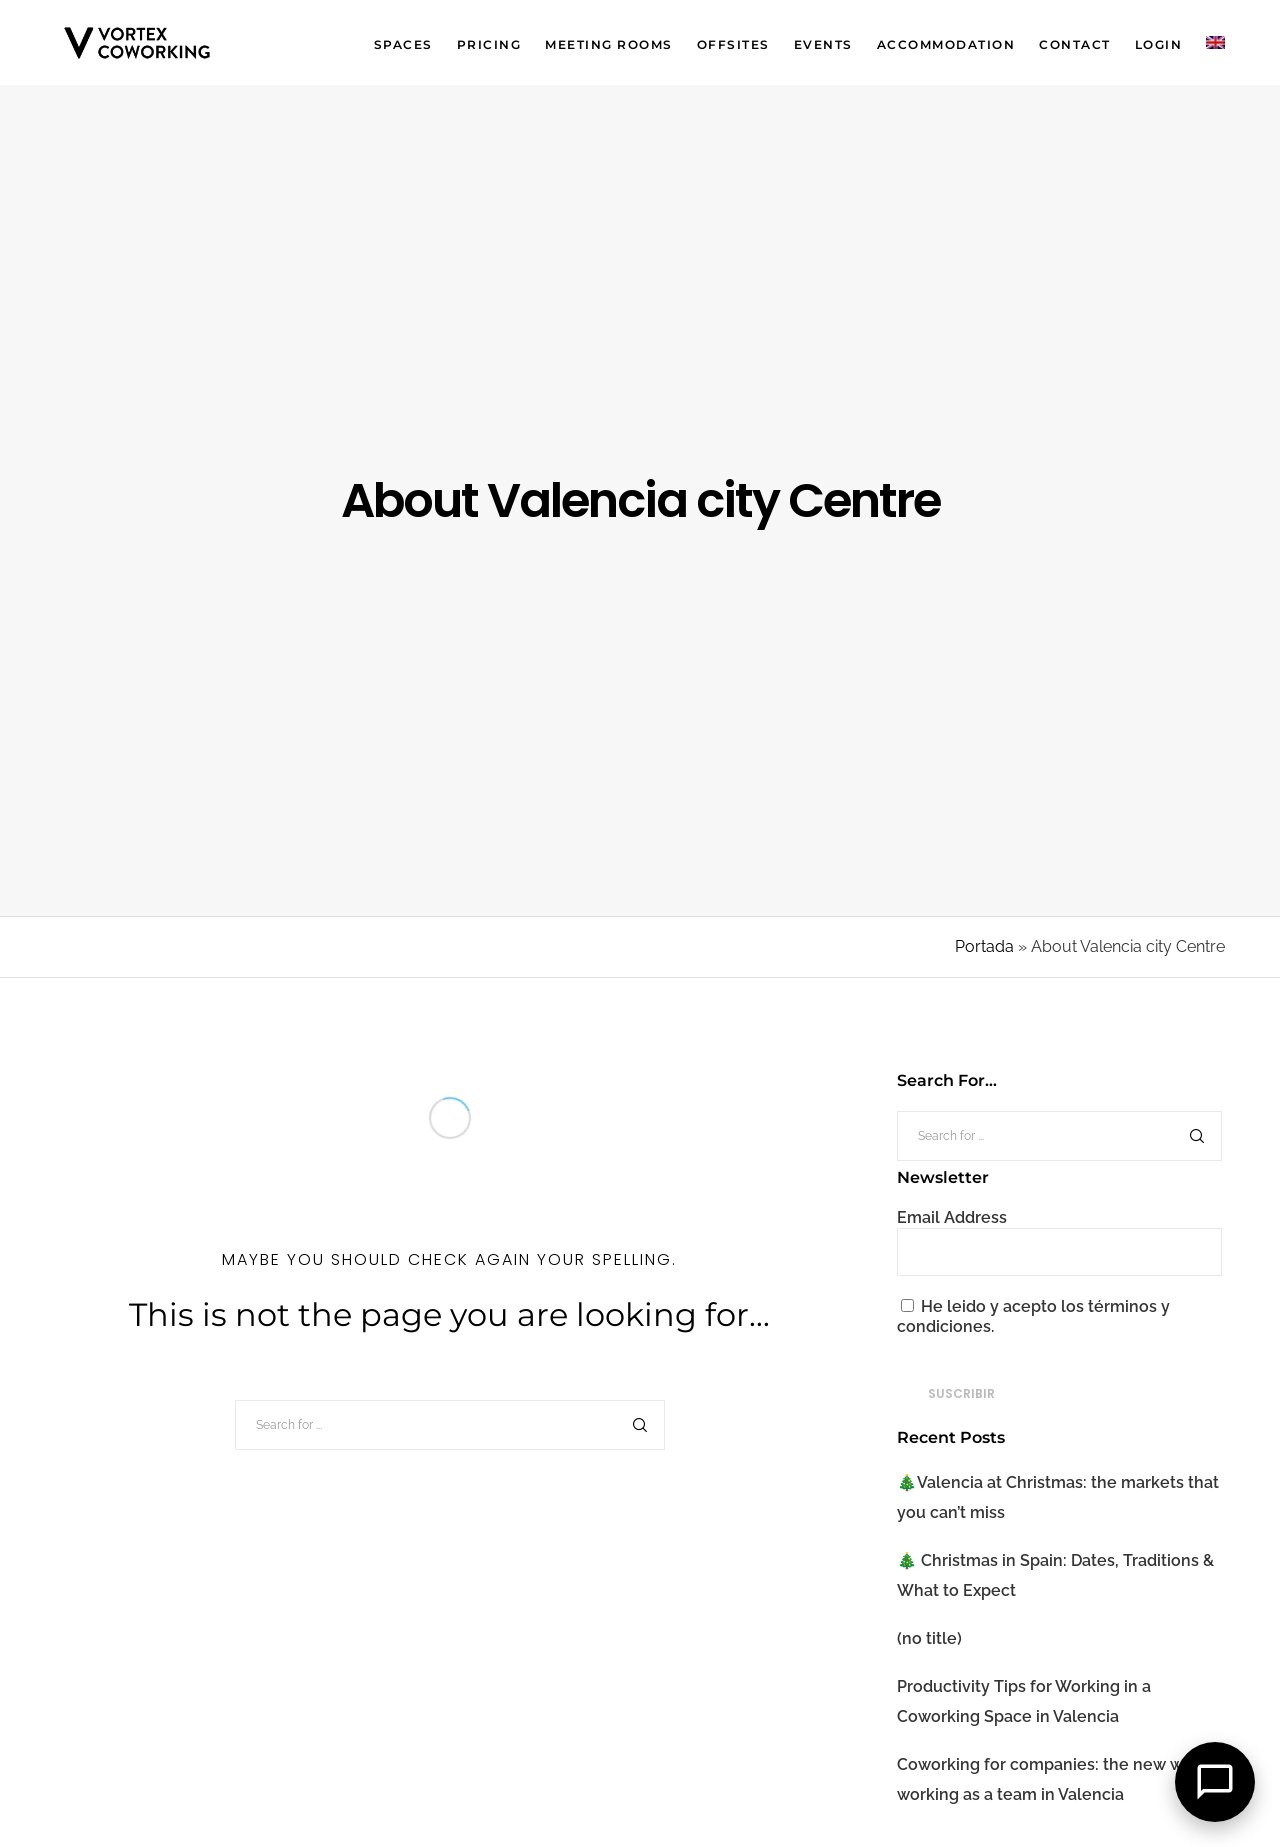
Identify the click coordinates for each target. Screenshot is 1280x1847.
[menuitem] (1203, 42)
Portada (984, 946)
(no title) (929, 1638)
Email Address (952, 1217)
